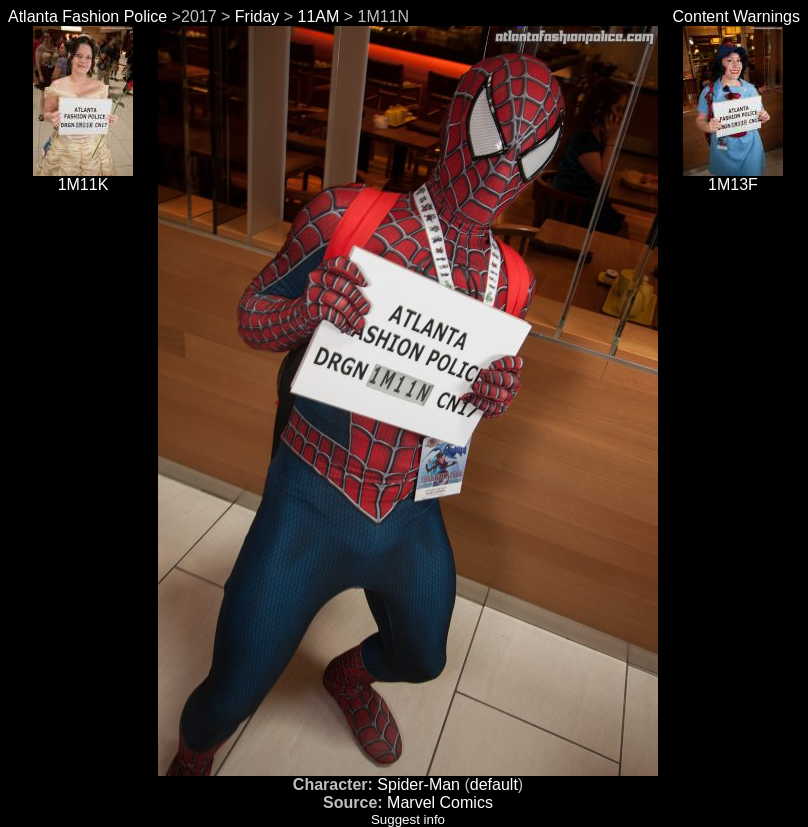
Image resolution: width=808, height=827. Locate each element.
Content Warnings (736, 16)
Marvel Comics (440, 802)
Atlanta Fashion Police (87, 16)
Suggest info (408, 819)
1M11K (83, 177)
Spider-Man (418, 784)
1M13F (733, 177)
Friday (257, 16)
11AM (319, 16)
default (494, 784)
